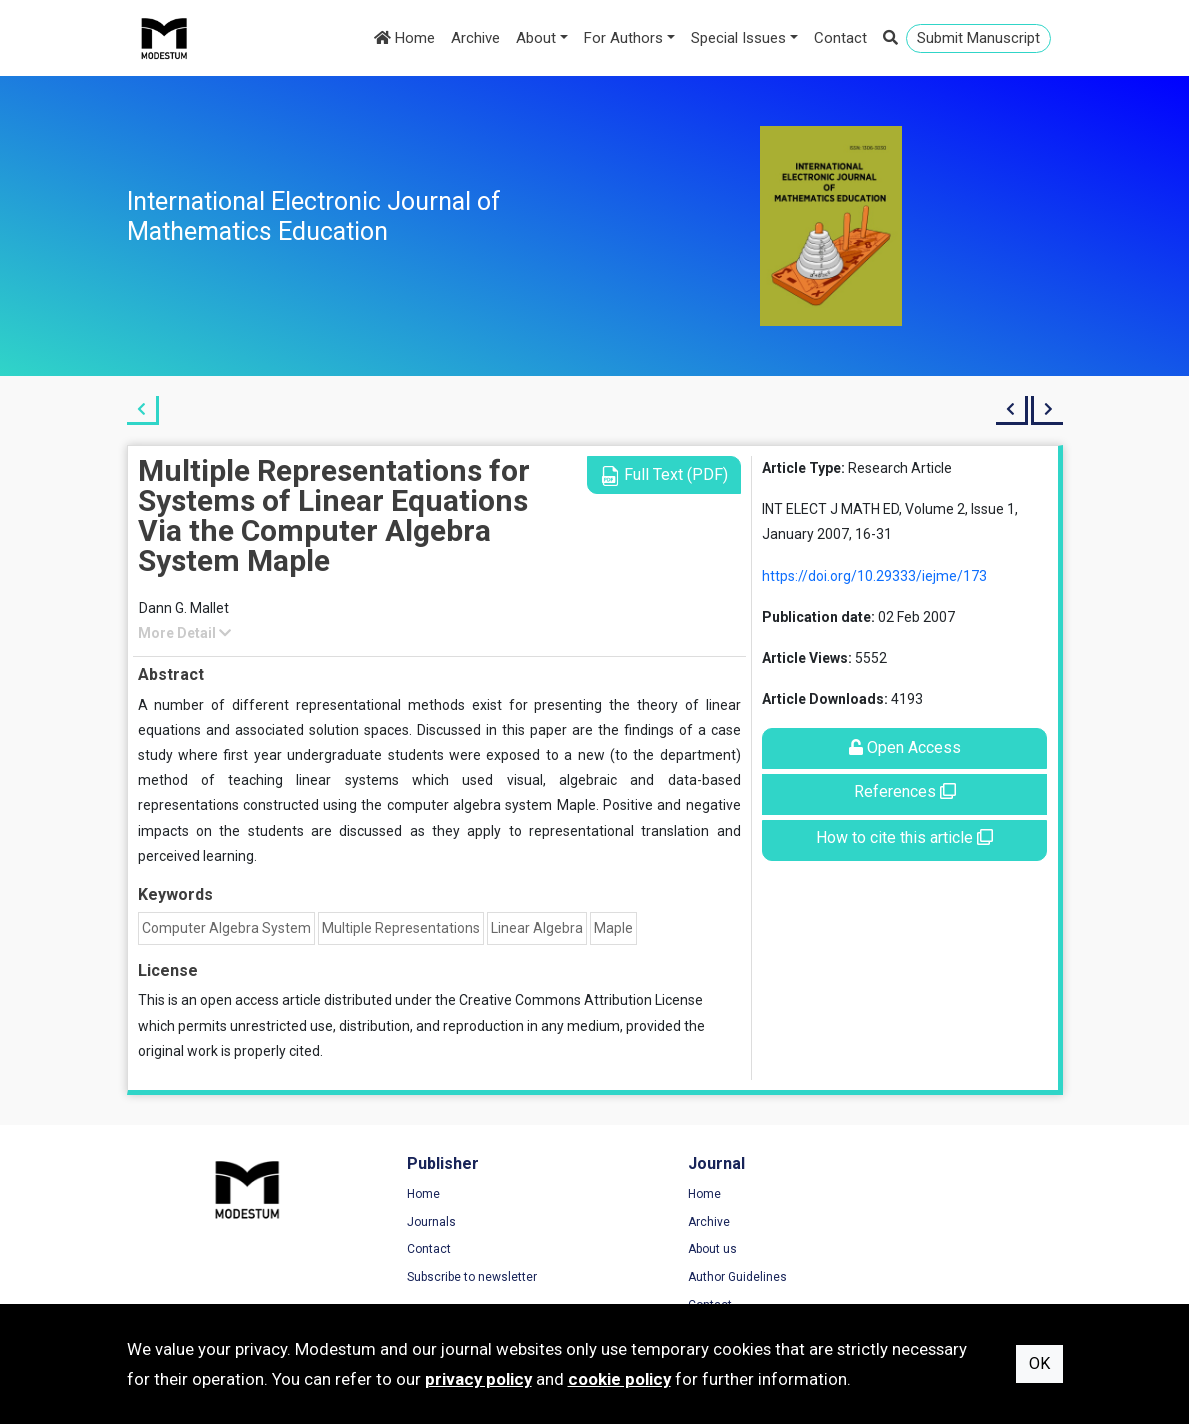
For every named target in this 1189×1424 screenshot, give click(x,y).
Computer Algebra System (226, 928)
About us (639, 1250)
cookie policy (619, 1379)
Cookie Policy (896, 1250)
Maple (613, 928)
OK (1039, 1363)
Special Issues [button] (738, 38)
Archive (475, 38)
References (905, 791)
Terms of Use (896, 1195)
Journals (395, 1223)
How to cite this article (904, 837)
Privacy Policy (897, 1223)
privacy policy (478, 1379)
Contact (840, 38)
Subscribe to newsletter (436, 1278)
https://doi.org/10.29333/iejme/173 (874, 576)
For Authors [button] (623, 38)
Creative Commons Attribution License (581, 1000)
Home (404, 38)
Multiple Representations (401, 928)
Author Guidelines (664, 1278)
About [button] (536, 38)
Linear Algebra (537, 928)
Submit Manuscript (978, 38)
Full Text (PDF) (664, 475)
